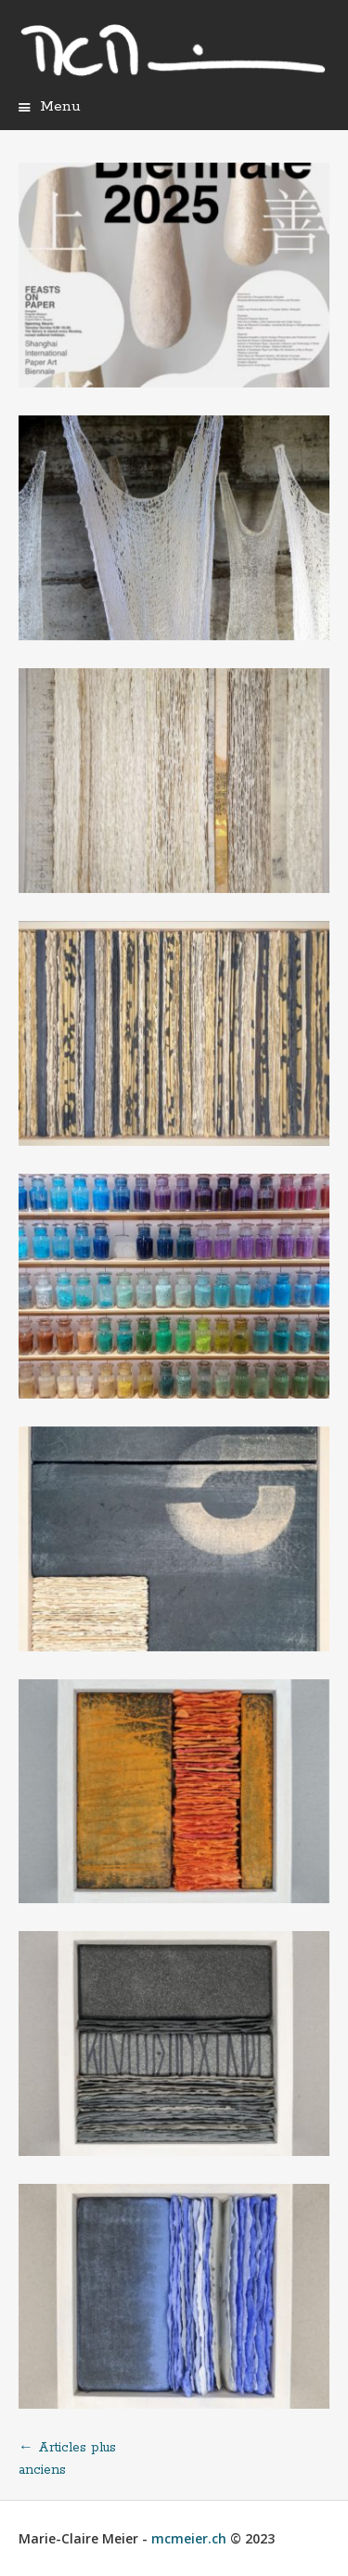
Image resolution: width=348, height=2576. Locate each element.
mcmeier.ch (188, 2538)
